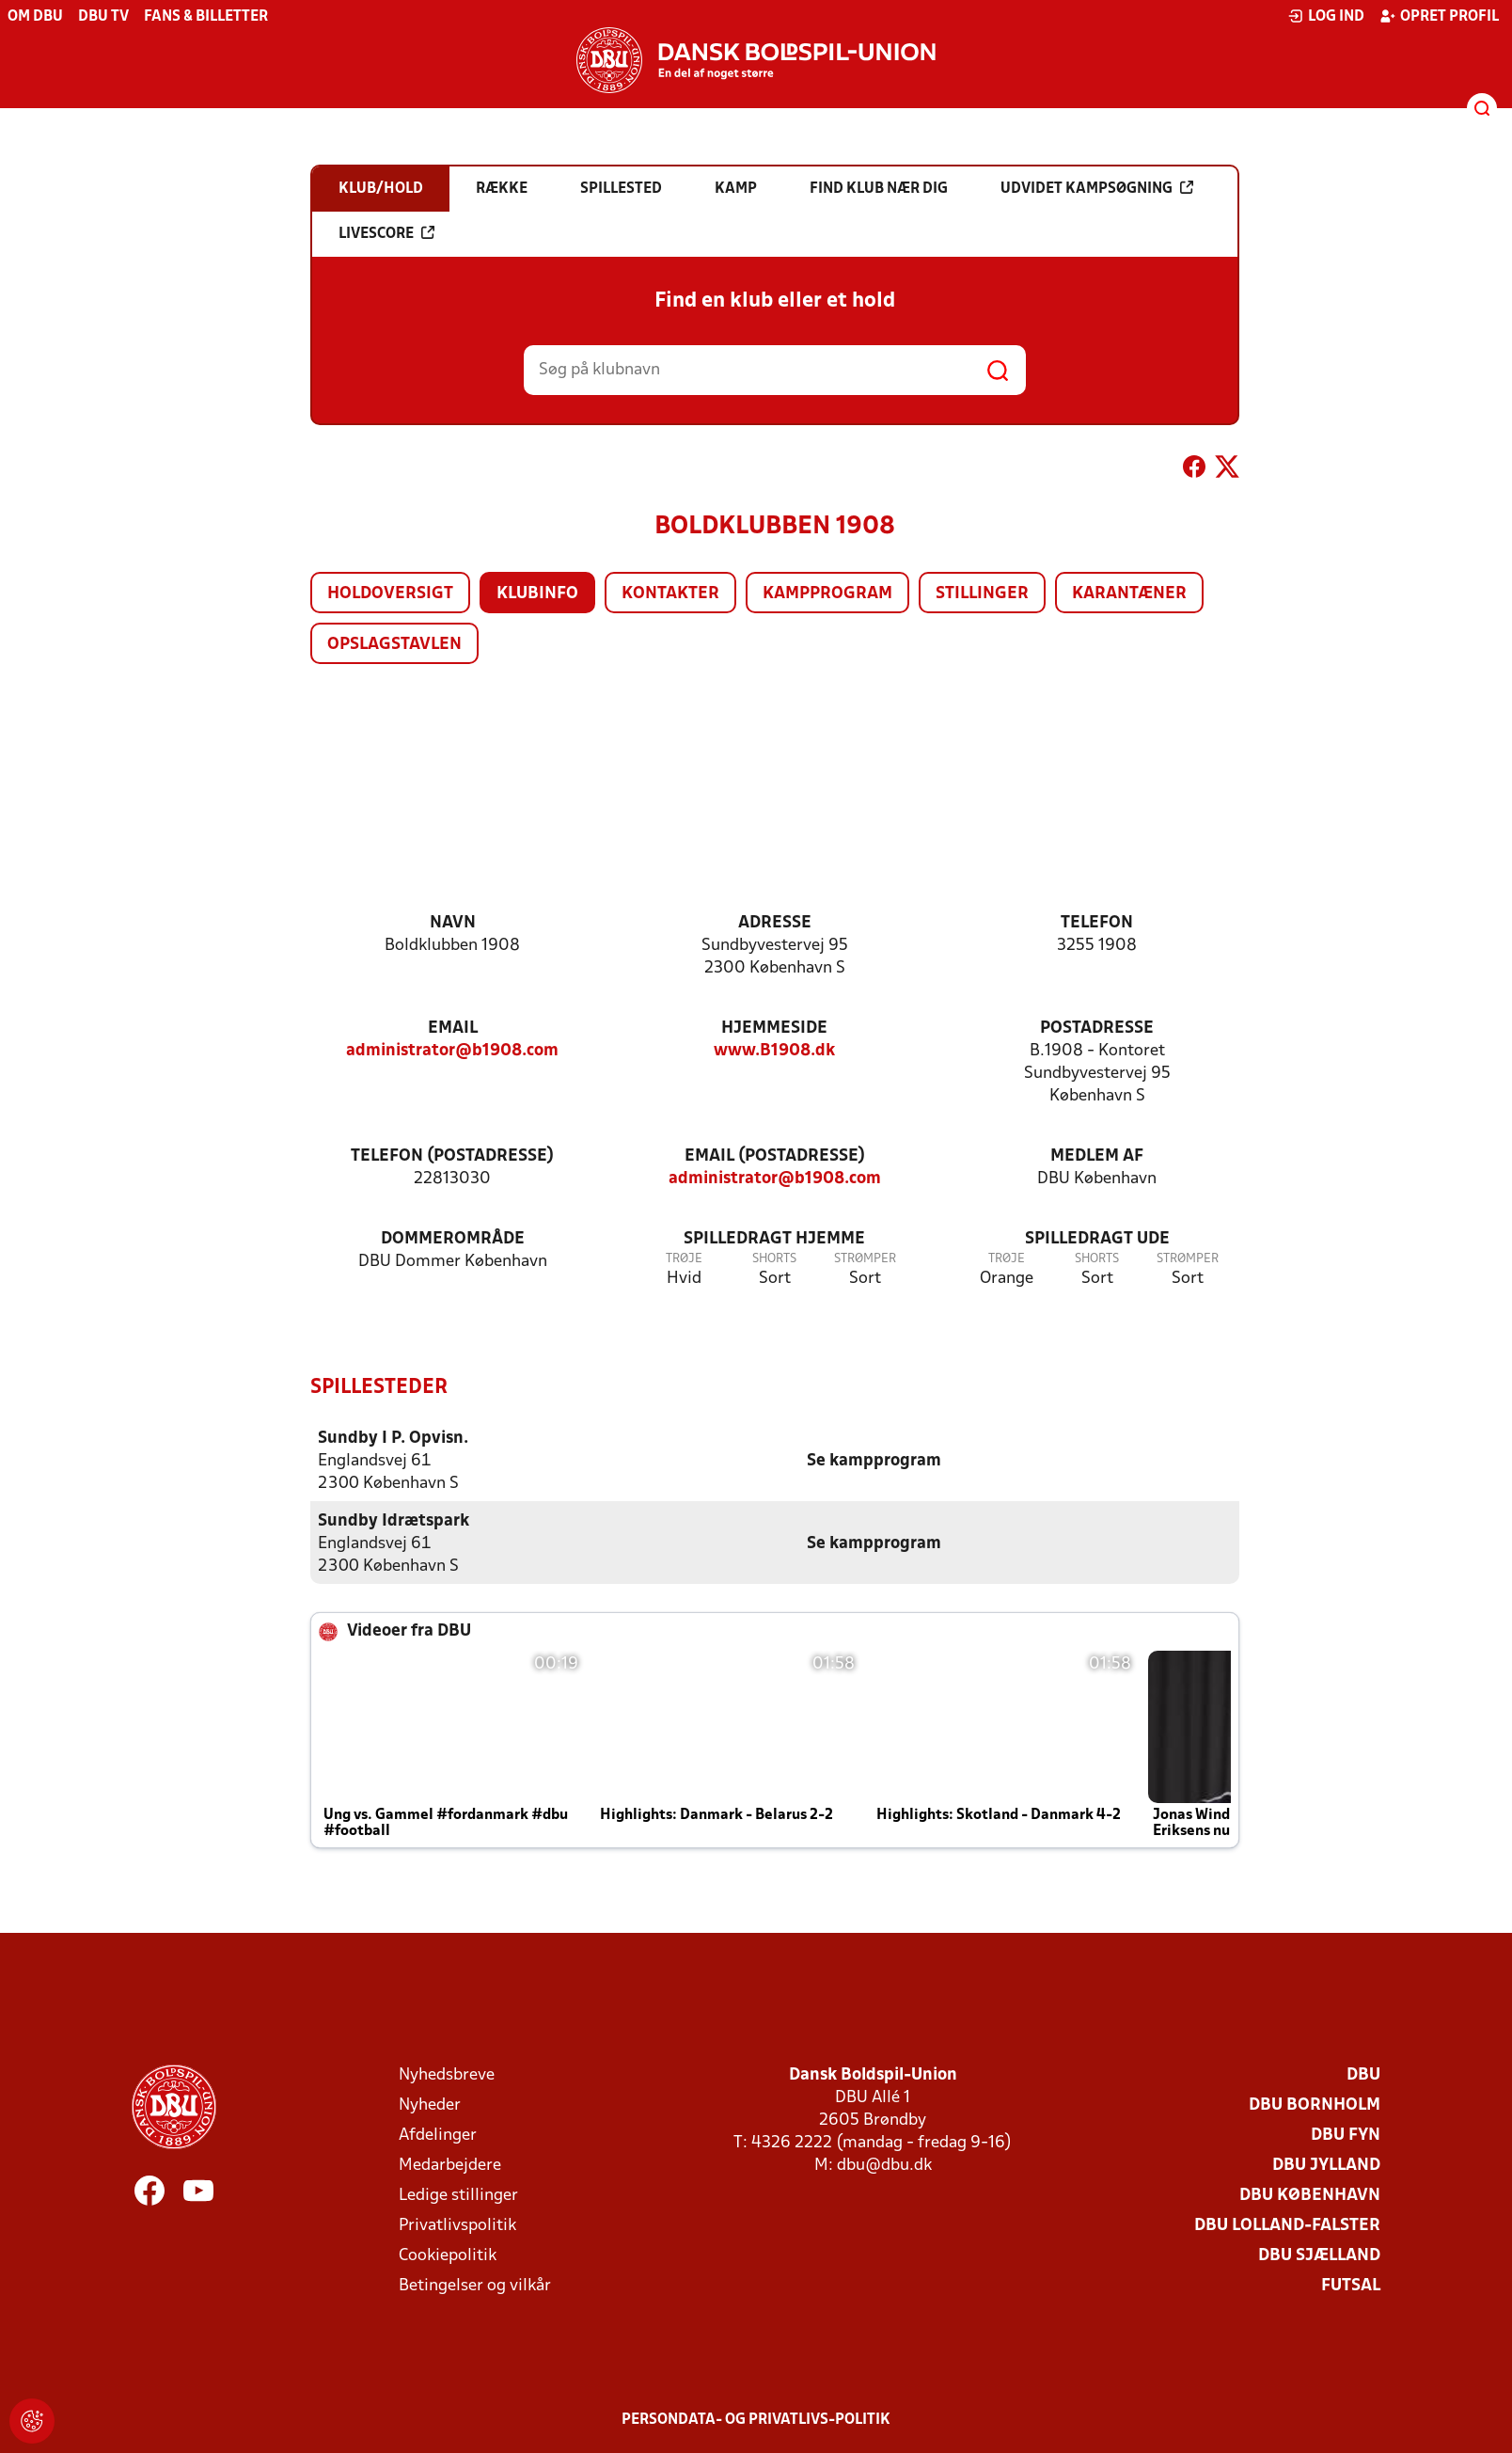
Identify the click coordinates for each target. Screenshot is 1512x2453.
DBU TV (103, 17)
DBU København (1309, 2195)
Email (453, 1029)
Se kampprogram (874, 1460)
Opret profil (1439, 16)
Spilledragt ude (1097, 1239)
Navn (453, 923)
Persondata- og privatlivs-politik (756, 2419)
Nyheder (430, 2105)
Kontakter (670, 594)
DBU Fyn (1345, 2135)
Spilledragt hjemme (774, 1239)
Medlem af (1096, 1156)
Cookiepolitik (447, 2255)
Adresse (774, 923)
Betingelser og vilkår (475, 2285)
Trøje (684, 1259)
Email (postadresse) (775, 1156)
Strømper (865, 1259)
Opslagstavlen (394, 645)
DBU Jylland (1326, 2165)
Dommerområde (453, 1239)
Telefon (1097, 923)
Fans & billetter (206, 17)
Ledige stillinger (458, 2195)
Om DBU (35, 17)
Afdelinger (438, 2135)
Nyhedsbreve (447, 2074)
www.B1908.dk (774, 1051)
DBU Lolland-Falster (1287, 2225)
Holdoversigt (390, 594)
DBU (1363, 2074)
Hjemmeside (774, 1029)
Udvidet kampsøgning (1096, 188)
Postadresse (1097, 1029)
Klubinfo (537, 594)
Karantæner (1129, 594)
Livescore (386, 233)
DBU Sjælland (1319, 2255)
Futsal (1350, 2285)
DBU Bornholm (1314, 2105)
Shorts (774, 1259)
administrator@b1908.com (452, 1051)
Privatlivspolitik (457, 2225)
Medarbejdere (450, 2165)
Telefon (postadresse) (452, 1156)
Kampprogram (827, 594)
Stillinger (982, 594)
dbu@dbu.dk (884, 2165)
